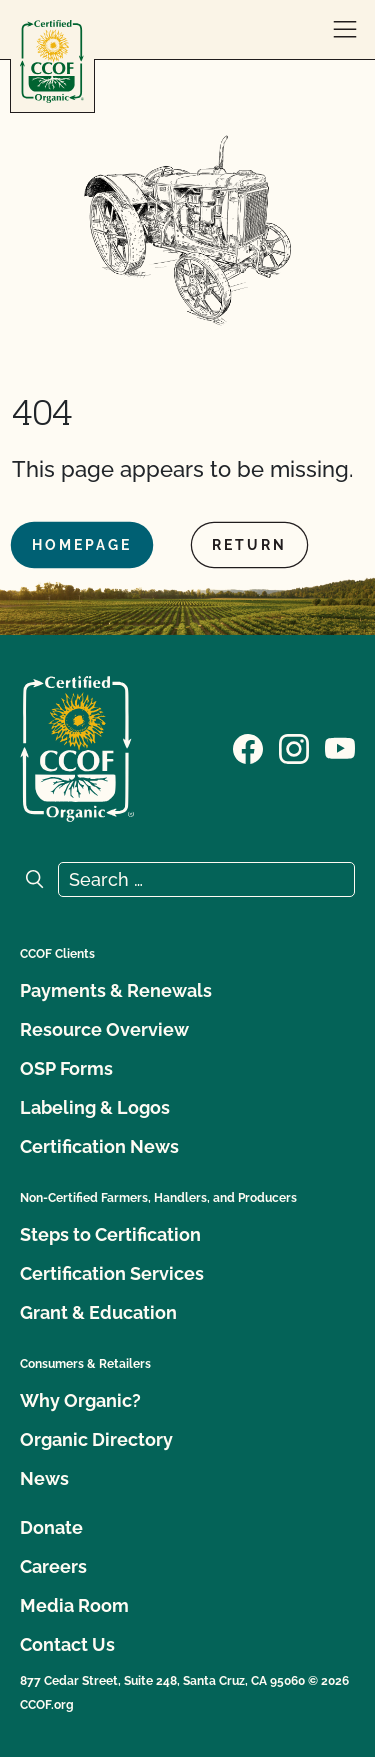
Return (249, 545)
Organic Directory (96, 1439)
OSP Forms (66, 1068)
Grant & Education (98, 1312)
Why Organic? (80, 1400)
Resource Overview (104, 1029)
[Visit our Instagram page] (294, 747)
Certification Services (112, 1273)
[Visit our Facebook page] (248, 747)
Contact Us (67, 1644)
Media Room (74, 1605)
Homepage (82, 545)
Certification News (99, 1146)
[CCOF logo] (52, 61)
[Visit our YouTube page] (340, 747)
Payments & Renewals (116, 990)
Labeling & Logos (95, 1107)
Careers (53, 1566)
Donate (51, 1527)
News (44, 1478)
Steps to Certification (110, 1234)
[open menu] (345, 30)
